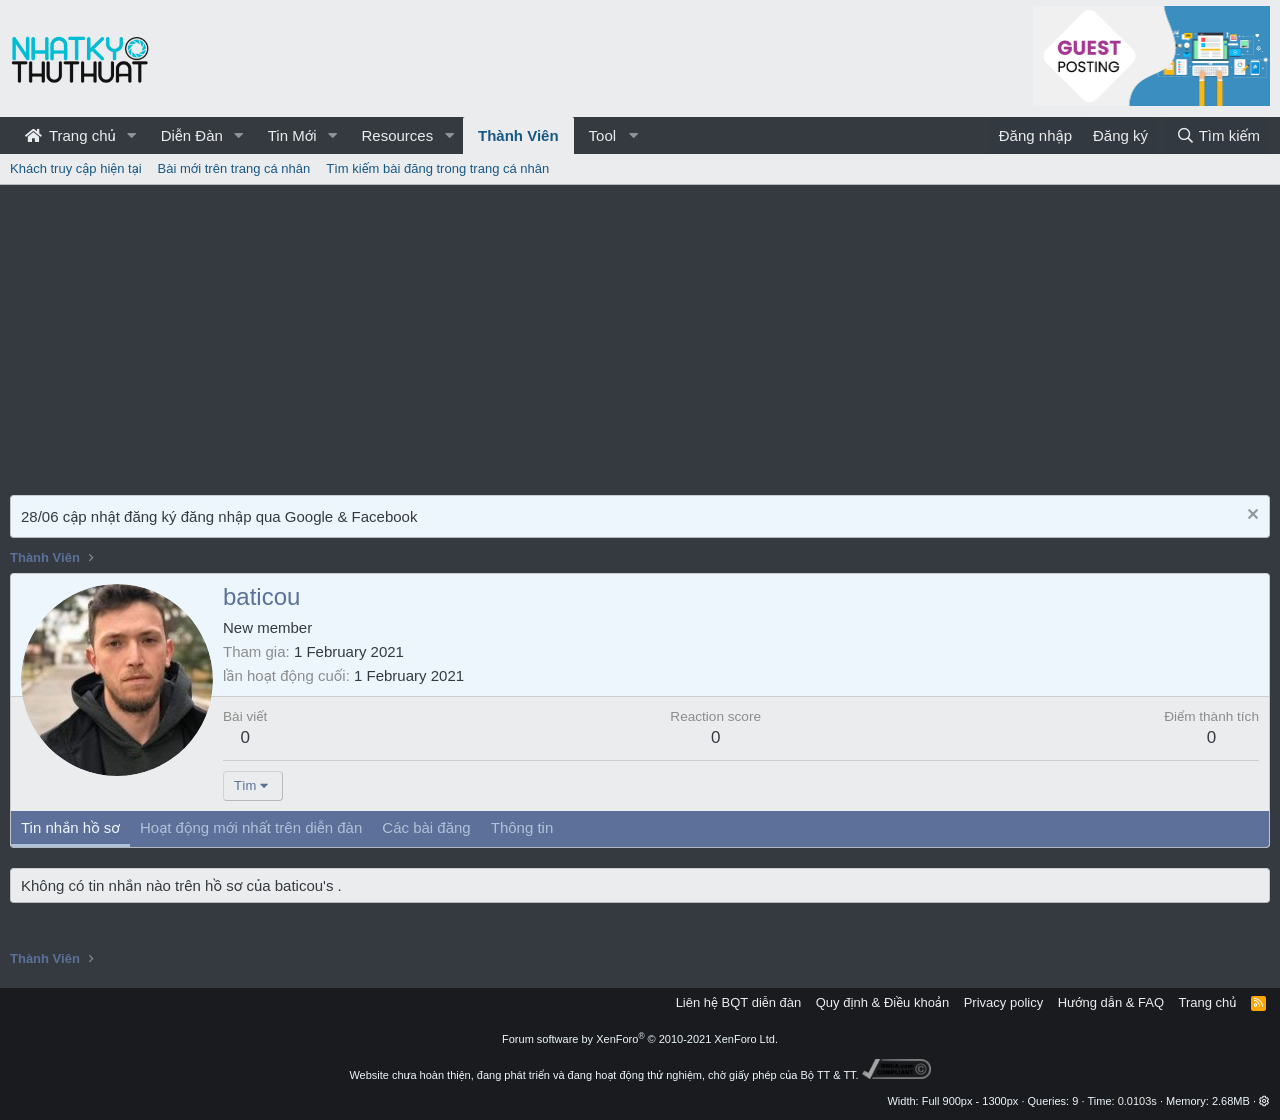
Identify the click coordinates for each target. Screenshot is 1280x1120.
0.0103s (1137, 1101)
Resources (397, 135)
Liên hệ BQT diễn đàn (739, 1002)
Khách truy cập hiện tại (76, 168)
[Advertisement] (640, 335)
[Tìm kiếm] (1218, 135)
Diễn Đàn (192, 135)
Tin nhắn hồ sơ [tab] (70, 827)
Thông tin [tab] (522, 827)
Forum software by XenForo (640, 1039)
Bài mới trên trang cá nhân (234, 168)
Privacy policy (1003, 1002)
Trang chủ (70, 135)
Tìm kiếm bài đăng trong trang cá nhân (437, 168)
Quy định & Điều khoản (882, 1002)
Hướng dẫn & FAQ (1111, 1002)
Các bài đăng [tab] (426, 827)
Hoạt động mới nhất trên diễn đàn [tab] (251, 827)
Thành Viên (518, 135)
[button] (132, 135)
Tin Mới (292, 135)
